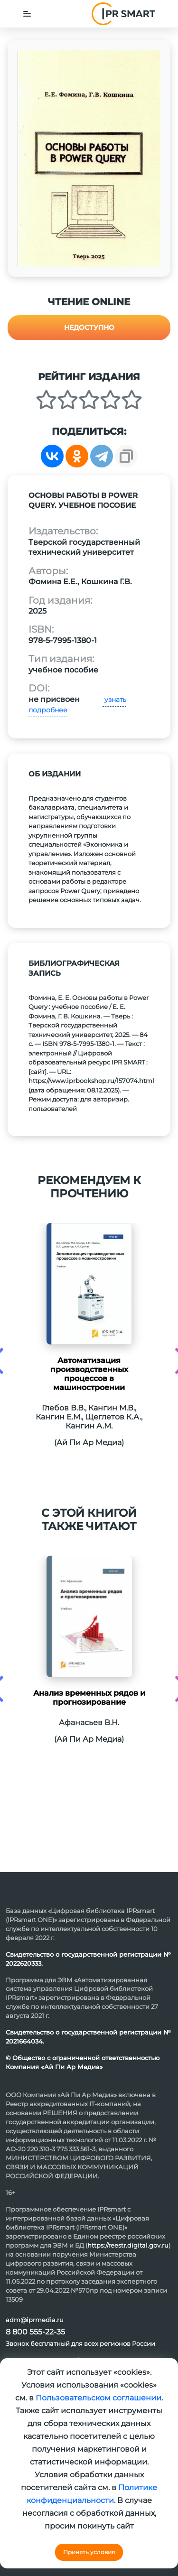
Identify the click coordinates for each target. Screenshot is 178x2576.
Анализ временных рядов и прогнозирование (89, 1698)
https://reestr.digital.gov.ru (128, 2245)
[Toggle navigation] (27, 14)
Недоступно (89, 327)
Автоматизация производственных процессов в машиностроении (89, 1374)
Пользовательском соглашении (98, 2397)
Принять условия (89, 2552)
